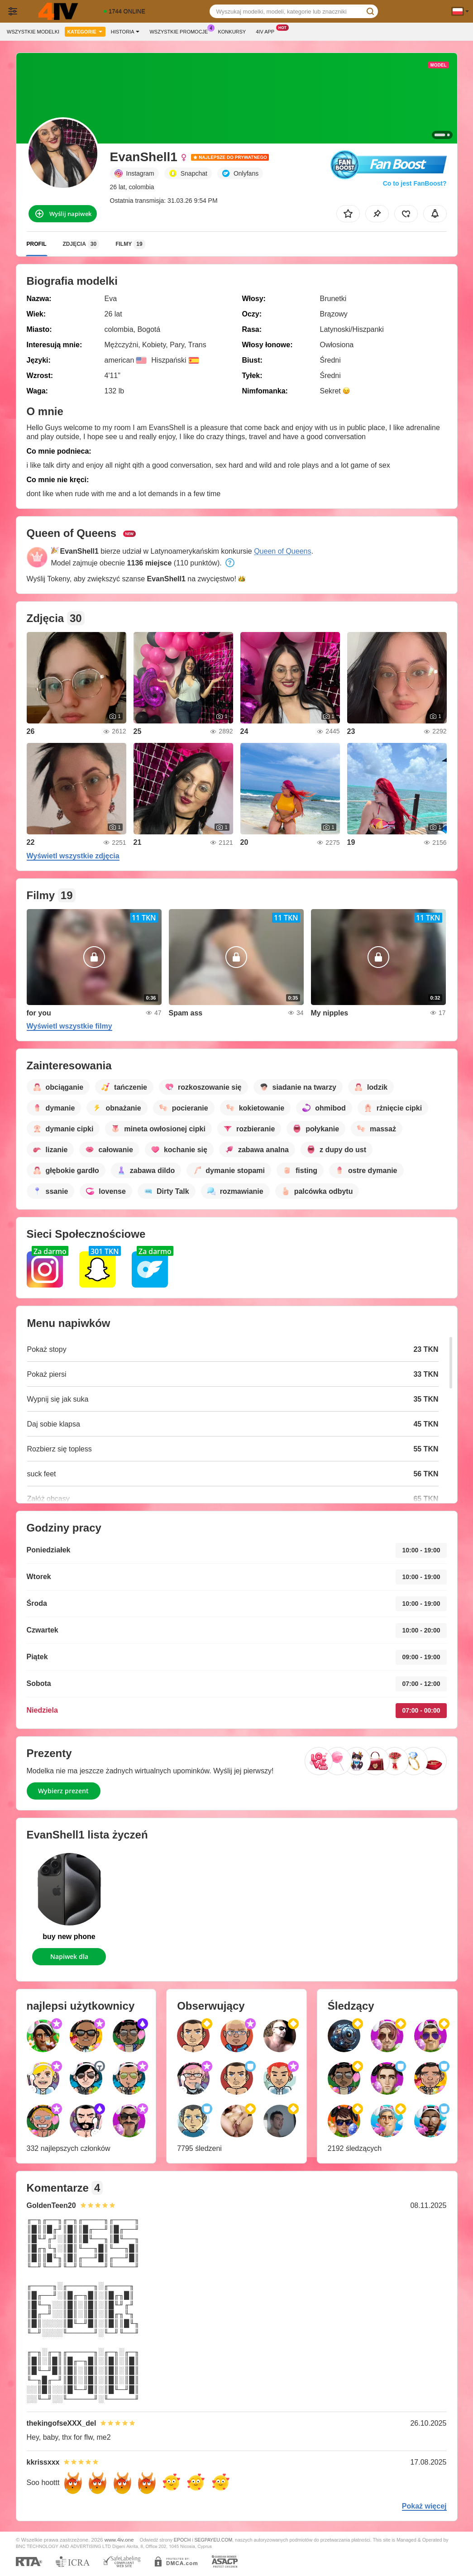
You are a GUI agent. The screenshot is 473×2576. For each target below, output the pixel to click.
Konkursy (232, 31)
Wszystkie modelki (33, 31)
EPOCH (182, 2539)
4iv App (267, 30)
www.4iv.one (119, 2539)
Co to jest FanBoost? (415, 183)
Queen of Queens (282, 551)
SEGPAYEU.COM (213, 2539)
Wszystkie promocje (180, 30)
